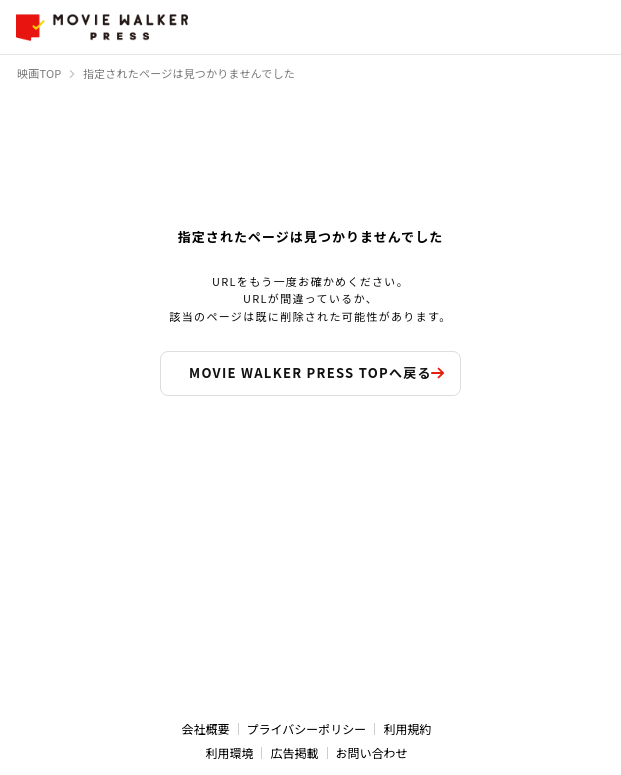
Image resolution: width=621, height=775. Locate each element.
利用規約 (407, 728)
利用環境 (229, 752)
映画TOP (39, 73)
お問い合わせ (372, 752)
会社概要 (206, 728)
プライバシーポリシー (307, 728)
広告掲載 (294, 752)
